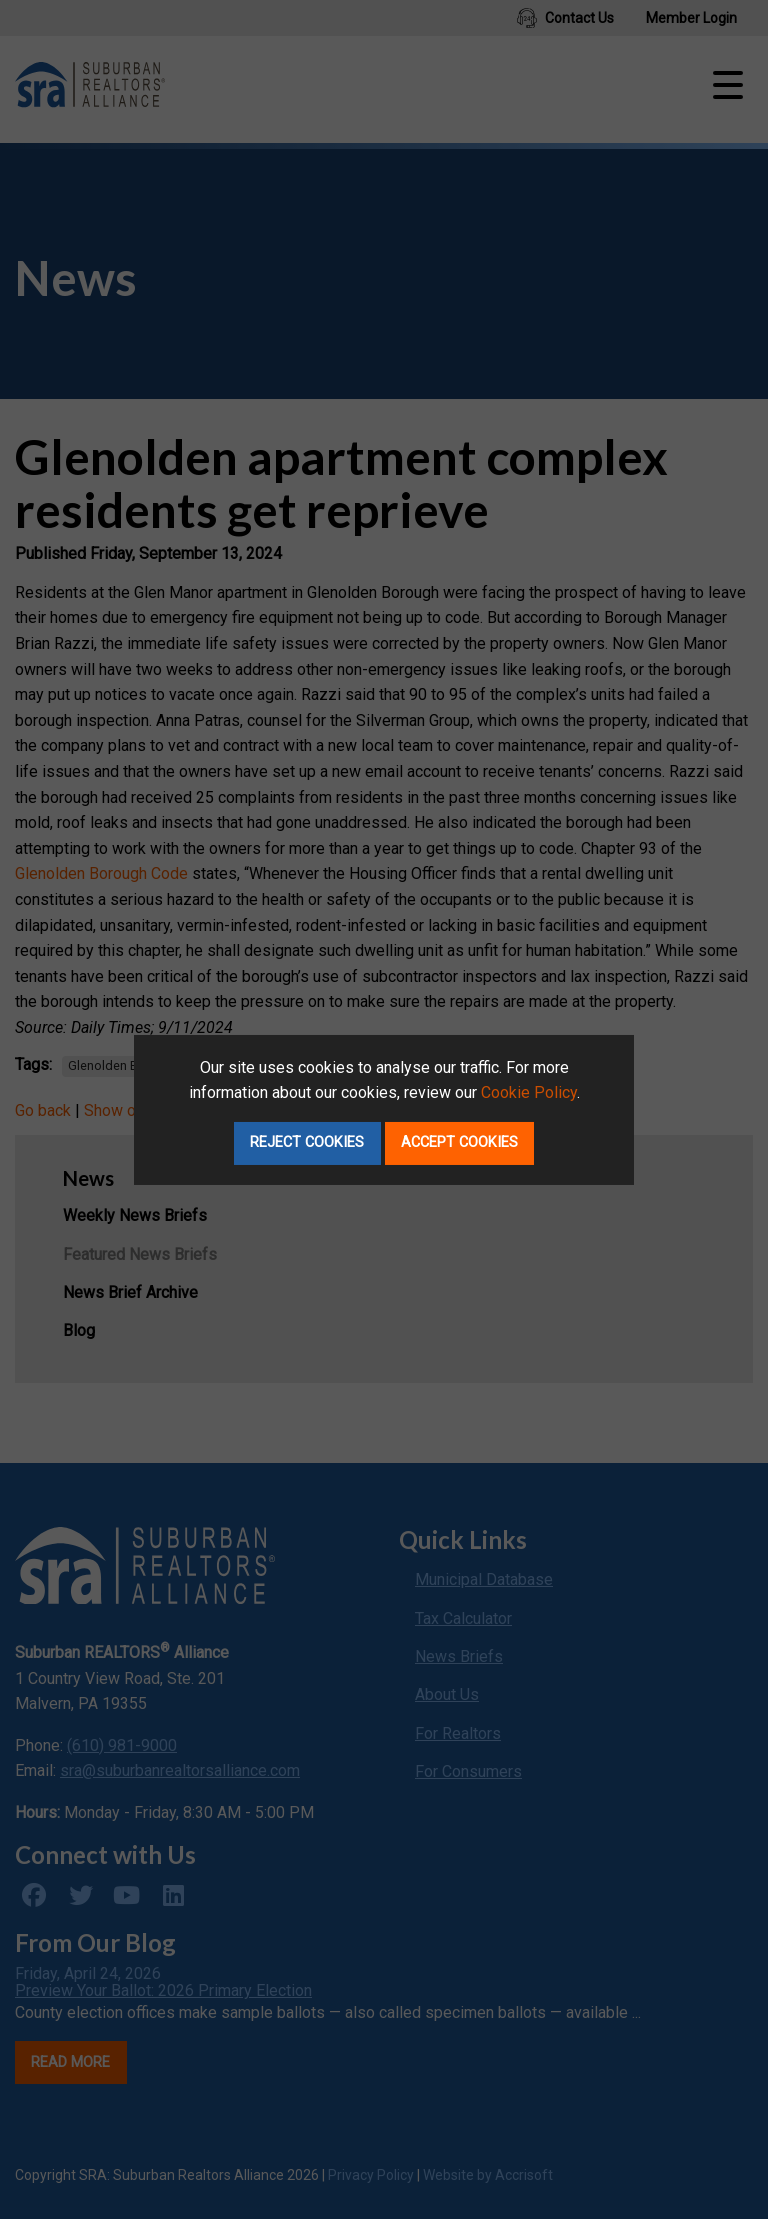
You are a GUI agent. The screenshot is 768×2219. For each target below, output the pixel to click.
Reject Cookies (307, 1142)
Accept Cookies (459, 1142)
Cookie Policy (529, 1092)
